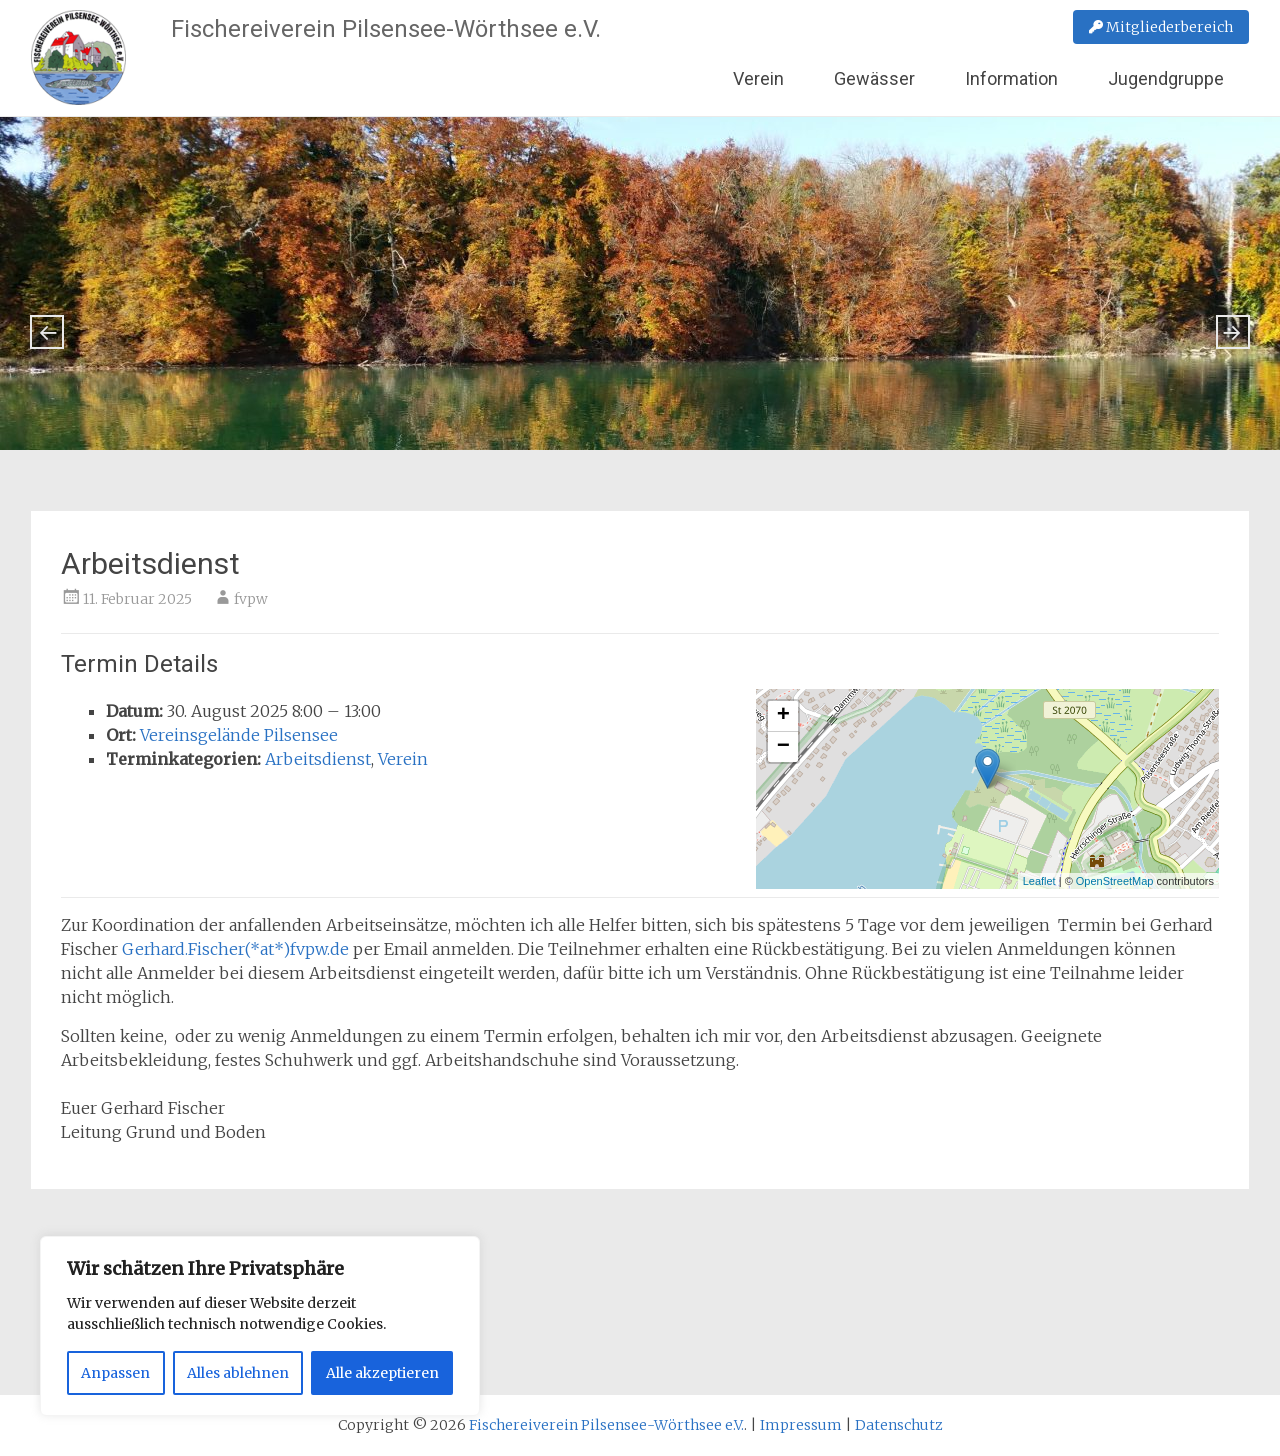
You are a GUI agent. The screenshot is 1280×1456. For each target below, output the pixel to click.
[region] (260, 1326)
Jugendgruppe (1166, 78)
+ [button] (783, 716)
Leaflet (1039, 881)
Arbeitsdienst (318, 759)
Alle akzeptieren (382, 1373)
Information (1011, 78)
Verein (758, 78)
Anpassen (115, 1373)
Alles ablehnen (238, 1373)
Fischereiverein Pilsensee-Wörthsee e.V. (386, 29)
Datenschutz (899, 1425)
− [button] (783, 747)
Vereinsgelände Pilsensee (239, 735)
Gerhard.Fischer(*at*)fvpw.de (235, 949)
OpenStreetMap (1115, 881)
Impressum (801, 1425)
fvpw (251, 599)
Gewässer (874, 78)
